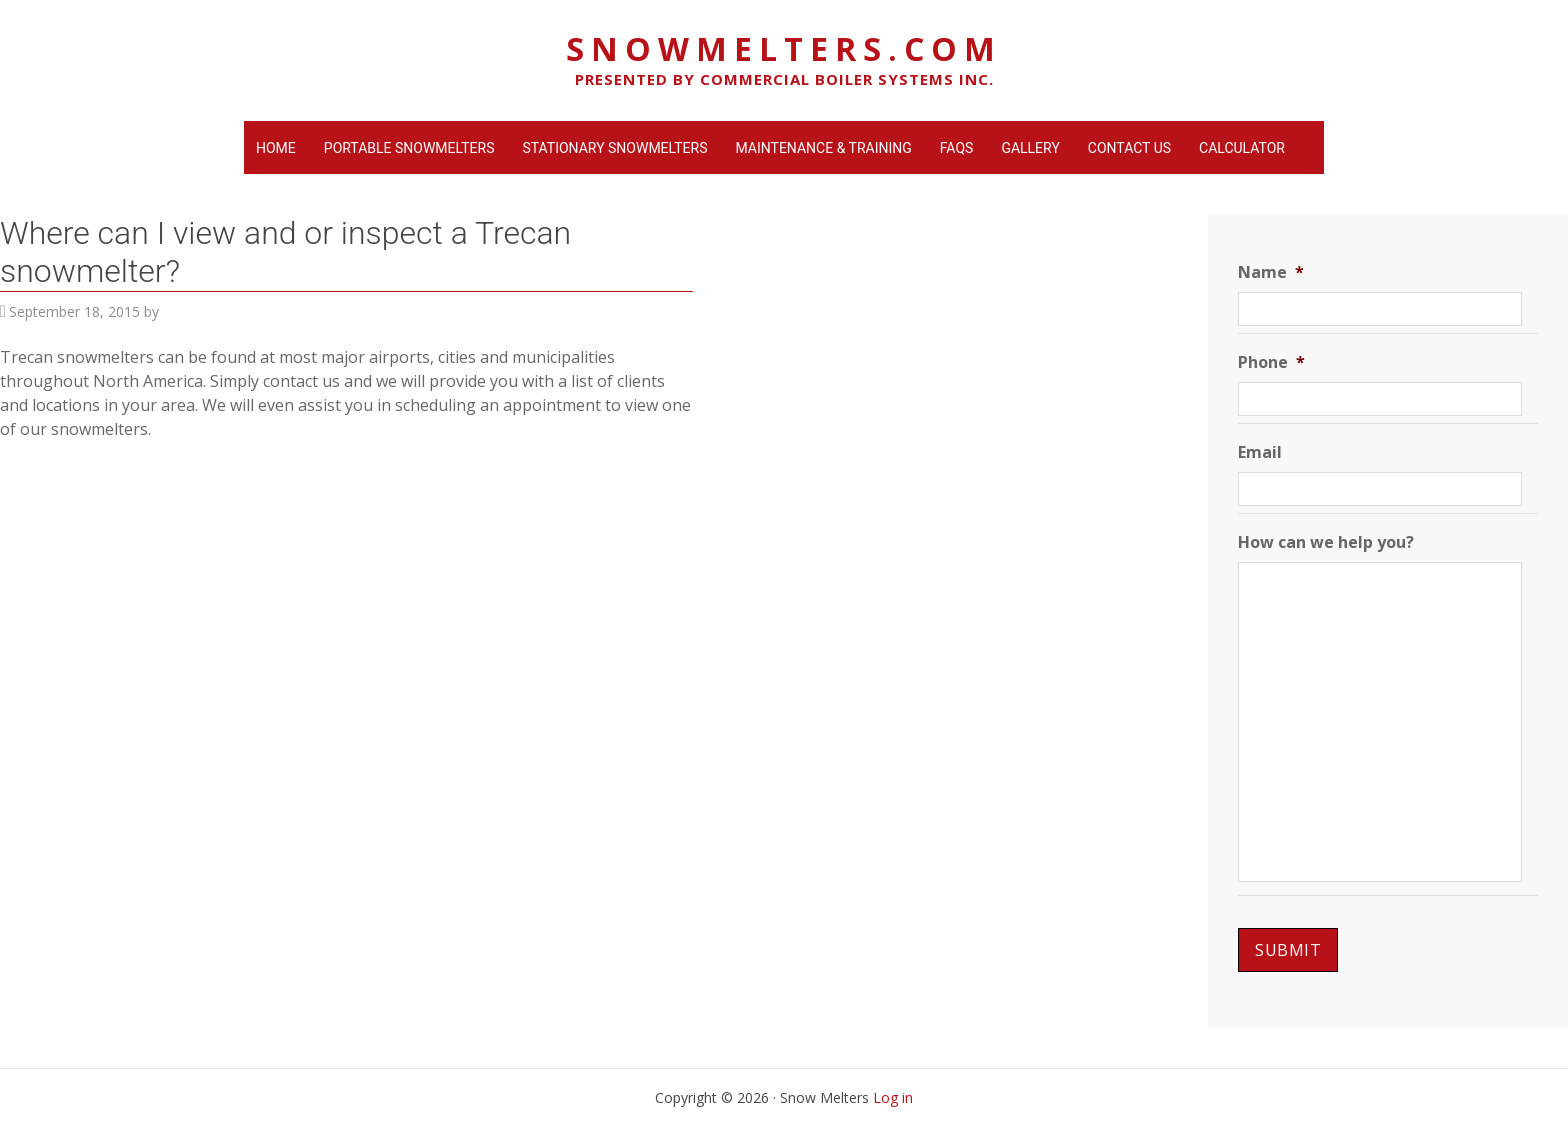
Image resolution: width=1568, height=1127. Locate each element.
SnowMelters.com (784, 48)
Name (1271, 272)
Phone (1271, 362)
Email (1260, 452)
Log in (893, 1097)
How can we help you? (1326, 542)
